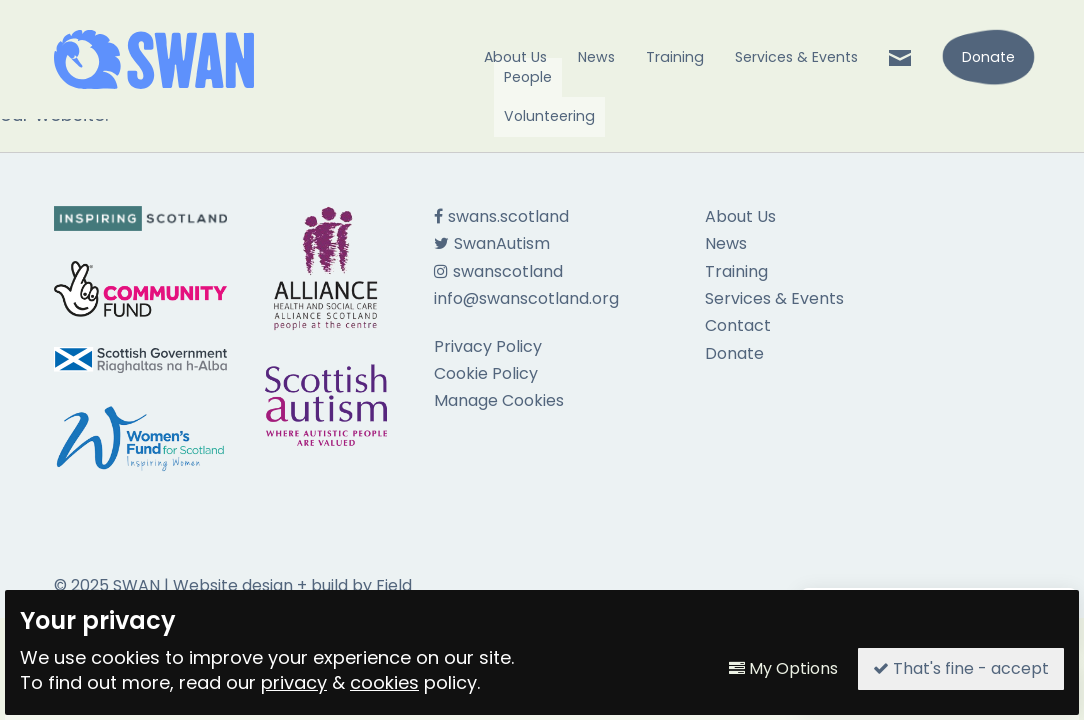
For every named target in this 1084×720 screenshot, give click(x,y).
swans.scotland (501, 216)
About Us (515, 57)
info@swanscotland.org (526, 298)
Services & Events (796, 57)
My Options (783, 668)
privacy (294, 682)
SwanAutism (492, 243)
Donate (734, 353)
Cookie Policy (486, 373)
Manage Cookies (499, 400)
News (596, 57)
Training (675, 57)
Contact (738, 325)
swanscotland (498, 271)
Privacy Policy (488, 346)
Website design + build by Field (292, 585)
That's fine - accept (961, 668)
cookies (384, 682)
